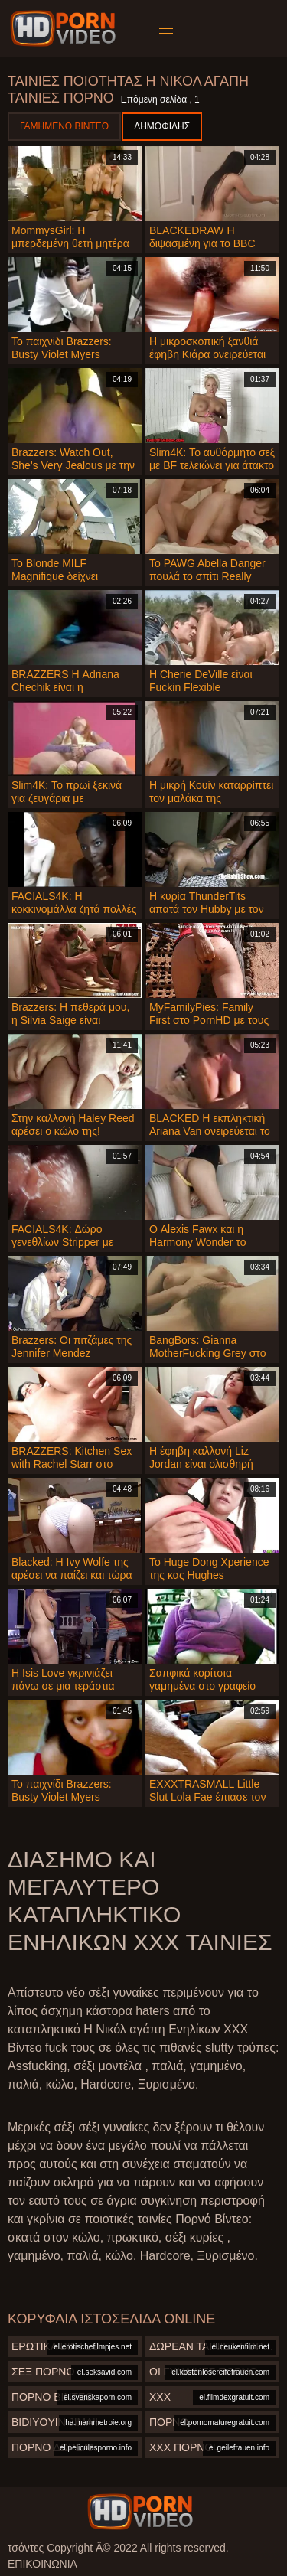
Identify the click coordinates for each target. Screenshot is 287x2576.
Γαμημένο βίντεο (64, 126)
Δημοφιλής (162, 126)
